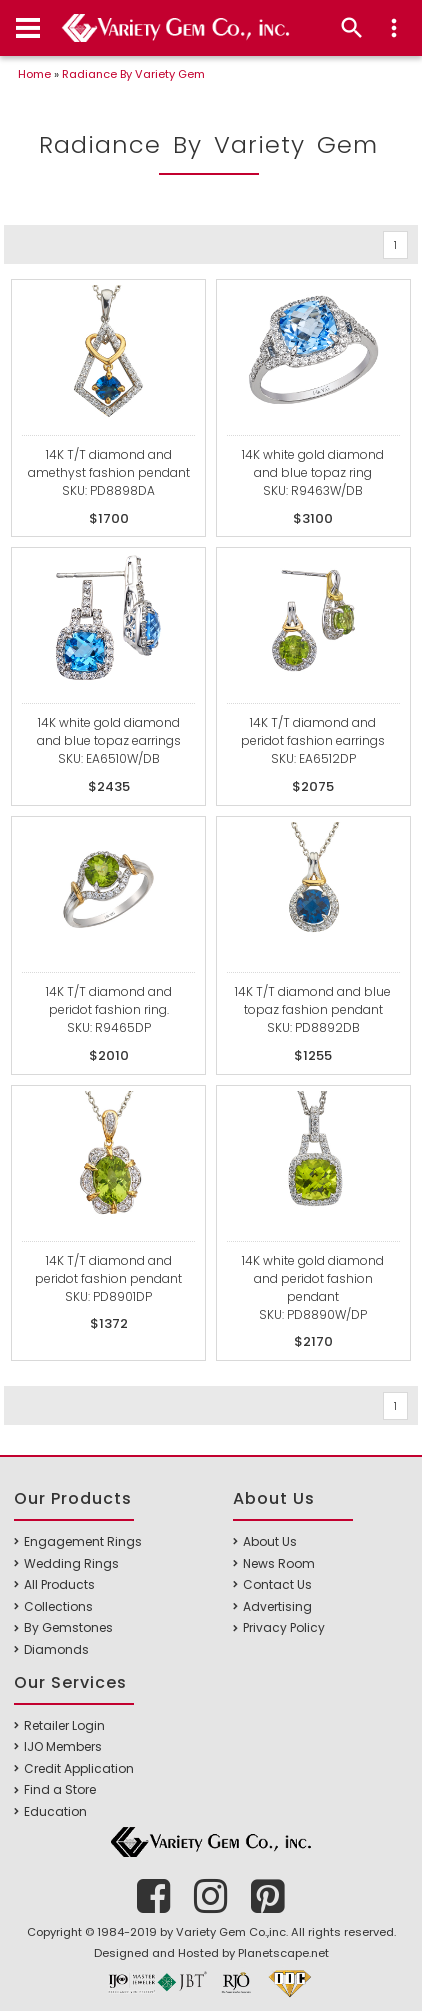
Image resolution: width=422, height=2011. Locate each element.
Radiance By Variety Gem (133, 74)
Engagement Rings (83, 1541)
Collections (58, 1606)
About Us (270, 1541)
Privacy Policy (284, 1627)
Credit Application (79, 1768)
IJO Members (63, 1746)
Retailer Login (64, 1725)
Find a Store (60, 1789)
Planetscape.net (283, 1953)
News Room (279, 1563)
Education (55, 1811)
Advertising (277, 1606)
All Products (59, 1584)
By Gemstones (68, 1627)
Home (34, 74)
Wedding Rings (71, 1563)
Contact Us (277, 1584)
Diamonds (56, 1649)
